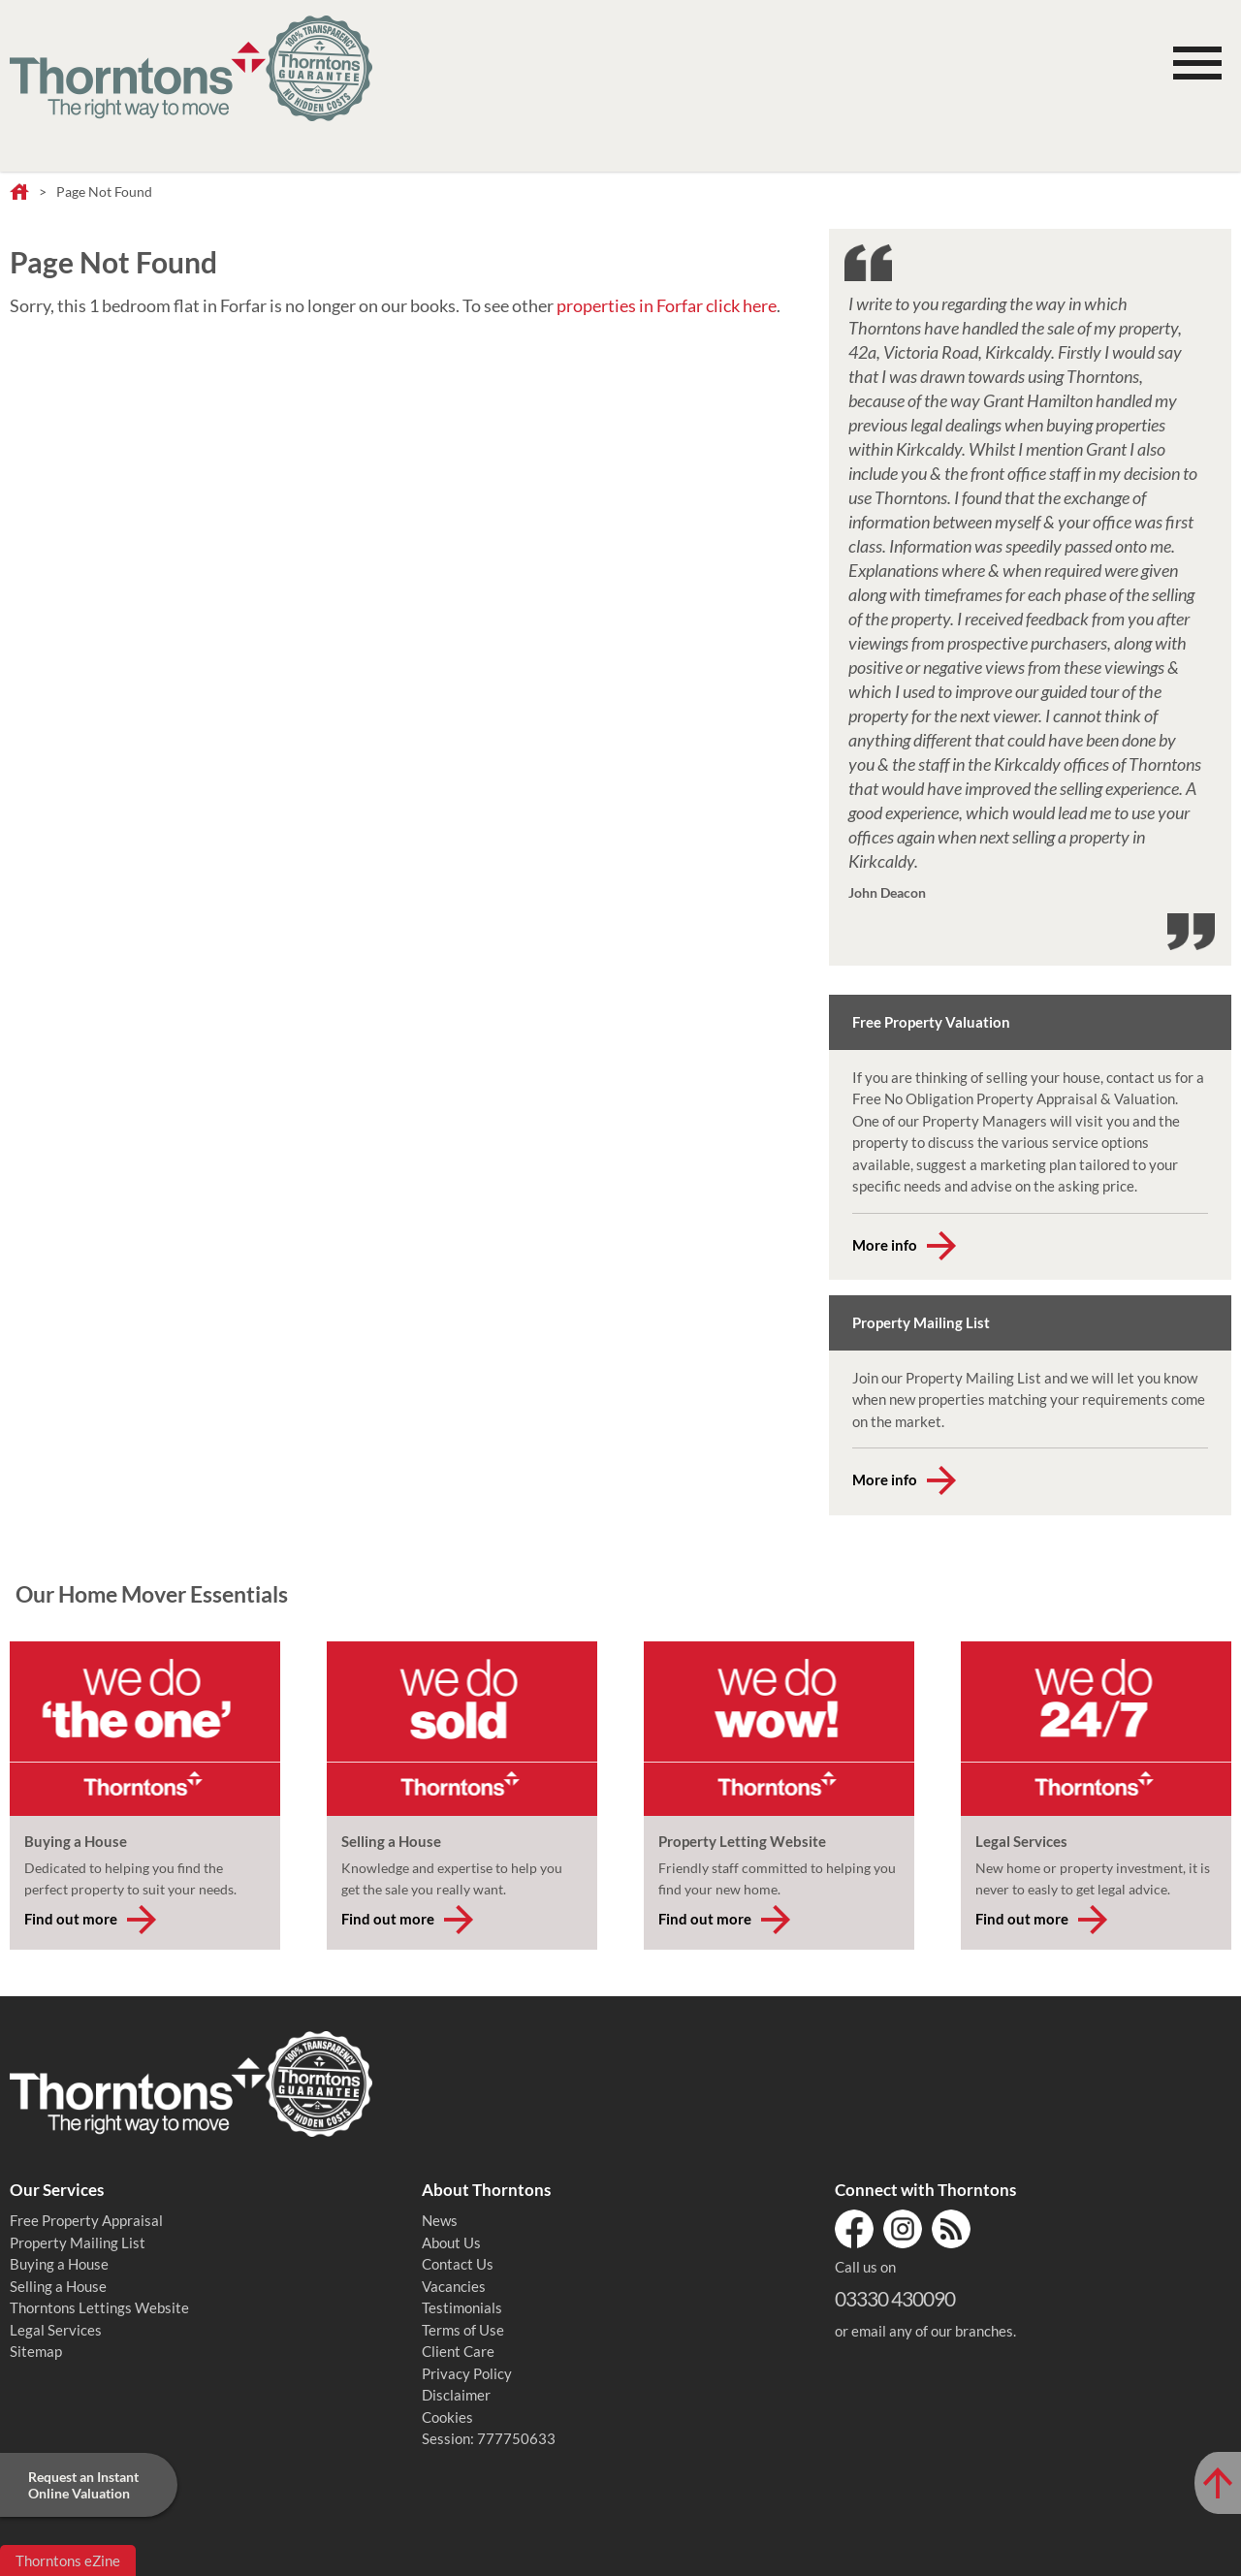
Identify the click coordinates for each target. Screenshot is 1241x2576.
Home (19, 193)
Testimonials (462, 2307)
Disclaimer (456, 2394)
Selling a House (58, 2286)
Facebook (854, 2229)
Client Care (458, 2351)
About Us (451, 2242)
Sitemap (36, 2351)
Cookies (447, 2417)
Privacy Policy (467, 2373)
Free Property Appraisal (86, 2220)
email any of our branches (932, 2330)
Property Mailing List (77, 2242)
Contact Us (457, 2264)
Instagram (902, 2229)
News (440, 2220)
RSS (951, 2229)
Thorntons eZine (68, 2560)
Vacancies (454, 2286)
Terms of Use (463, 2329)
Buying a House (59, 2264)
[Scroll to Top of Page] (1217, 2483)
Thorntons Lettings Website (99, 2307)
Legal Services (56, 2329)
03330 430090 (895, 2298)
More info (884, 1245)
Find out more (70, 1918)
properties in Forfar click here (667, 305)
